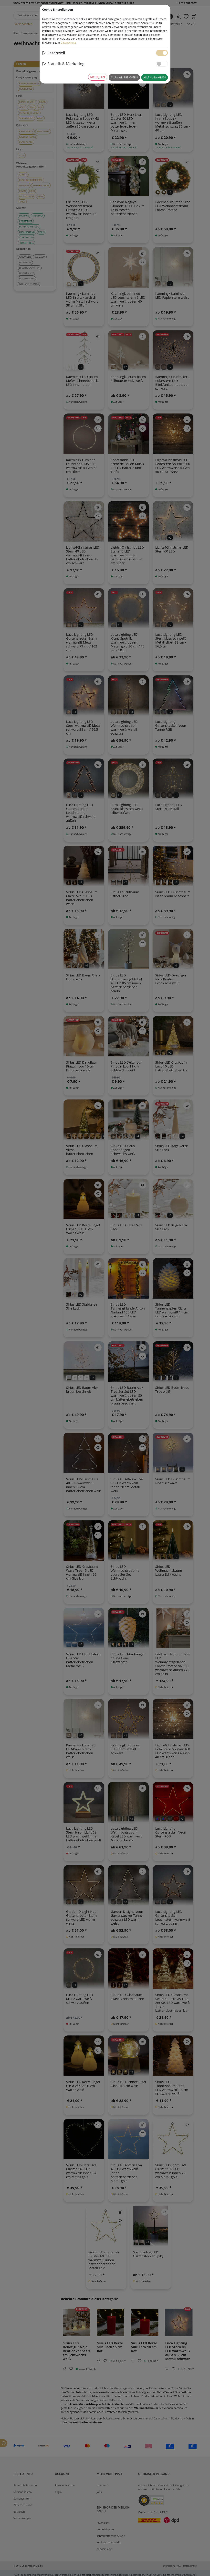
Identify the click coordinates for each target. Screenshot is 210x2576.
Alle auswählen (154, 77)
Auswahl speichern (124, 77)
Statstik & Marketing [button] (63, 63)
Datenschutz (68, 42)
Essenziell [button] (53, 53)
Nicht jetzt (97, 77)
